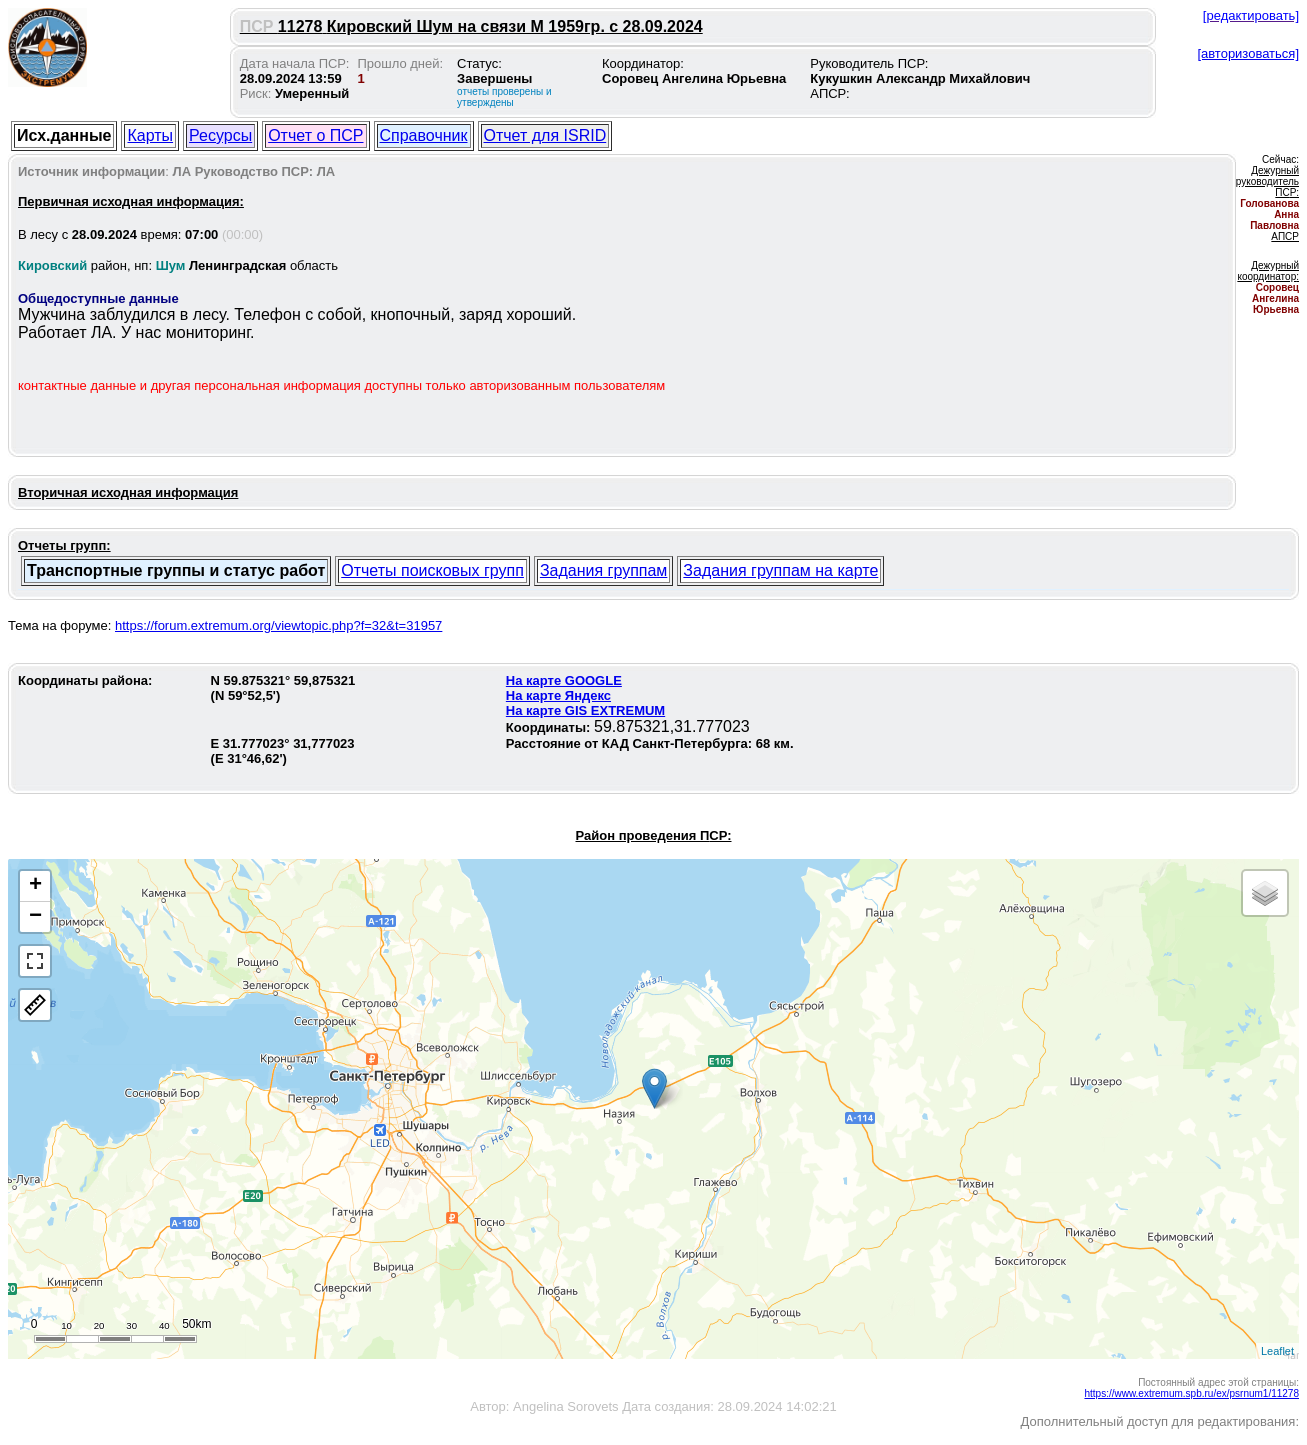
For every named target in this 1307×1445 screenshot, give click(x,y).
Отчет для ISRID (545, 135)
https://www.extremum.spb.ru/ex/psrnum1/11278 (1191, 1393)
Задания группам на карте (780, 570)
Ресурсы (220, 135)
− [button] (35, 917)
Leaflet (1277, 1351)
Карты (150, 135)
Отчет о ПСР (315, 135)
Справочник (424, 135)
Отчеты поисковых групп (432, 570)
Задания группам (603, 570)
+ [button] (35, 886)
